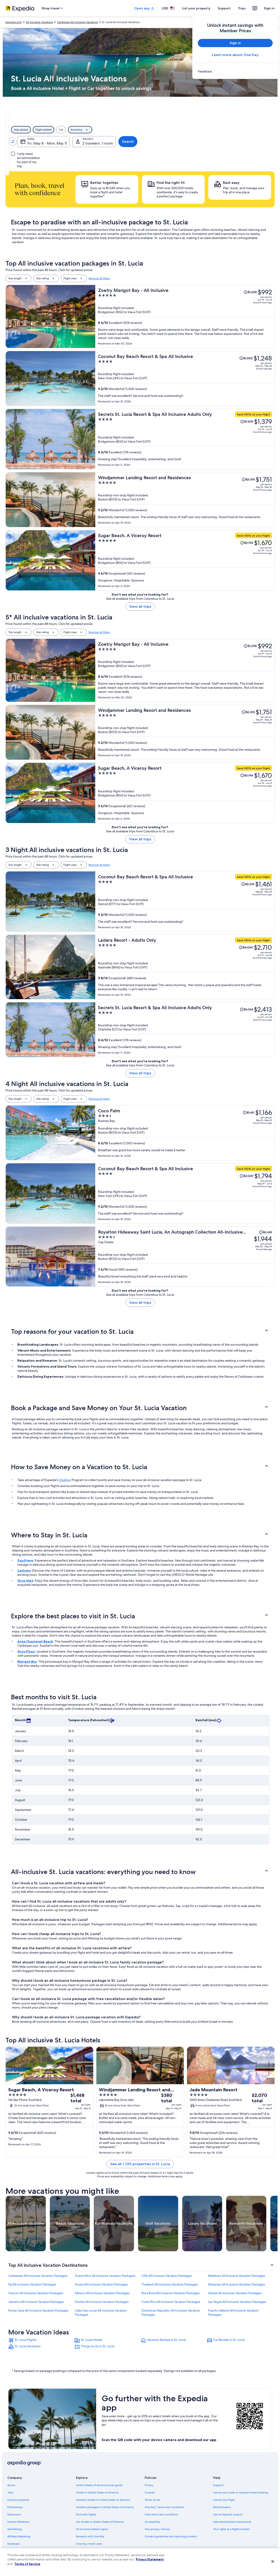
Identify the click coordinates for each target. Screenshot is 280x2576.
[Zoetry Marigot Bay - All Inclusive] (185, 316)
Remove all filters (99, 278)
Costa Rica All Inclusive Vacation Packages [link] (170, 2302)
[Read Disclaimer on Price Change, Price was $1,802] (246, 358)
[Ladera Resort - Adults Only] (185, 967)
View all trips (140, 606)
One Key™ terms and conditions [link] (164, 2507)
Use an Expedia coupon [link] (227, 2514)
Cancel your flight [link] (224, 2500)
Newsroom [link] (14, 2514)
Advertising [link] (14, 2529)
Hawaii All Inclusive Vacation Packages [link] (235, 2293)
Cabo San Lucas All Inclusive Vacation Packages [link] (101, 2312)
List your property (196, 8)
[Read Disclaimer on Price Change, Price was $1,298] (250, 292)
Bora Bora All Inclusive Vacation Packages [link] (170, 2293)
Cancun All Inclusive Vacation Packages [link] (35, 2293)
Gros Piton (26, 1651)
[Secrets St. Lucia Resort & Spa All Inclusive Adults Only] (185, 439)
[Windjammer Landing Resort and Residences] (185, 499)
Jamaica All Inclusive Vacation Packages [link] (36, 2302)
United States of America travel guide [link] (99, 2485)
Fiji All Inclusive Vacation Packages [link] (32, 2284)
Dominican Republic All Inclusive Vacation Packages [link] (170, 2312)
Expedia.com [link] (13, 22)
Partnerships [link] (15, 2507)
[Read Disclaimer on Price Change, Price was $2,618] (265, 1232)
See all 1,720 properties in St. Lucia (140, 2164)
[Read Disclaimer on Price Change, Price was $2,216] (247, 884)
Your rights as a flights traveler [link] (231, 2529)
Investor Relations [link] (18, 2522)
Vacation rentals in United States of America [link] (103, 2500)
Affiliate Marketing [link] (18, 2536)
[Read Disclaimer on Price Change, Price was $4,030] (246, 947)
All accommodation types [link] (92, 2529)
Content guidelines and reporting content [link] (171, 2536)
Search (259, 141)
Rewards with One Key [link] (90, 2536)
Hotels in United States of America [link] (97, 2492)
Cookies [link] (150, 2492)
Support (224, 8)
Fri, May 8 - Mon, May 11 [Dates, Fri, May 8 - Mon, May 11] (157, 143)
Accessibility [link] (152, 2522)
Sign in (269, 8)
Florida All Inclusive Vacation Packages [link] (102, 2302)
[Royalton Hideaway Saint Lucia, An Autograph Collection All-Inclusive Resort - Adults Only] (185, 1256)
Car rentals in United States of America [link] (100, 2522)
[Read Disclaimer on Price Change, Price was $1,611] (248, 1113)
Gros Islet (25, 1580)
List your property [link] (18, 2500)
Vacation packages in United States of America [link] (104, 2507)
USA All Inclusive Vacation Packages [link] (166, 2276)
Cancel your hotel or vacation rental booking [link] (240, 2492)
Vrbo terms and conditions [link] (161, 2514)
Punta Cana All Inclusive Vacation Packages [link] (38, 2310)
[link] (235, 71)
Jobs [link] (10, 2492)
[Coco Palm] (185, 1132)
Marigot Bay (27, 1661)
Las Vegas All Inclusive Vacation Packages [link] (237, 2302)
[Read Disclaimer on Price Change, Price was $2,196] (246, 543)
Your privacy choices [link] (157, 2529)
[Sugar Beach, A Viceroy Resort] (185, 560)
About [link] (11, 2485)
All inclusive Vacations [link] (39, 22)
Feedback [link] (13, 2544)
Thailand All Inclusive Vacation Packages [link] (169, 2284)
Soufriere (25, 1560)
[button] (140, 1331)
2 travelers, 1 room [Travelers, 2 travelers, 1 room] (218, 143)
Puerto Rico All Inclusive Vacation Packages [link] (105, 2276)
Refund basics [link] (222, 2507)
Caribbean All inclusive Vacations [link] (77, 22)
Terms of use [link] (152, 2500)
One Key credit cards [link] (89, 2544)
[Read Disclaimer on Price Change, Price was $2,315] (248, 479)
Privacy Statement (150, 2559)
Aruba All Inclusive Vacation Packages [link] (101, 2284)
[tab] (103, 115)
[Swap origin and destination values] (68, 141)
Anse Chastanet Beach (35, 1641)
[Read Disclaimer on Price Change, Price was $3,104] (246, 1009)
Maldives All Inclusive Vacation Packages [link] (236, 2276)
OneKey (65, 1480)
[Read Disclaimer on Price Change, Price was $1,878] (246, 421)
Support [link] (218, 2485)
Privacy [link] (149, 2485)
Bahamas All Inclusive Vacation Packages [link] (236, 2284)
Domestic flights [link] (86, 2514)
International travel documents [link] (232, 2522)
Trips (242, 8)
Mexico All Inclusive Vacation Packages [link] (102, 2293)
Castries (23, 1570)
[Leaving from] (38, 141)
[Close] (273, 2562)
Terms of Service (27, 2564)
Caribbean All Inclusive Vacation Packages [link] (37, 2276)
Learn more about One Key (235, 55)
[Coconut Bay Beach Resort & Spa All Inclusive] (185, 378)
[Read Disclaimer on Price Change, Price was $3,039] (246, 1176)
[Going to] (97, 141)
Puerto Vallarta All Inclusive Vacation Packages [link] (233, 2312)
